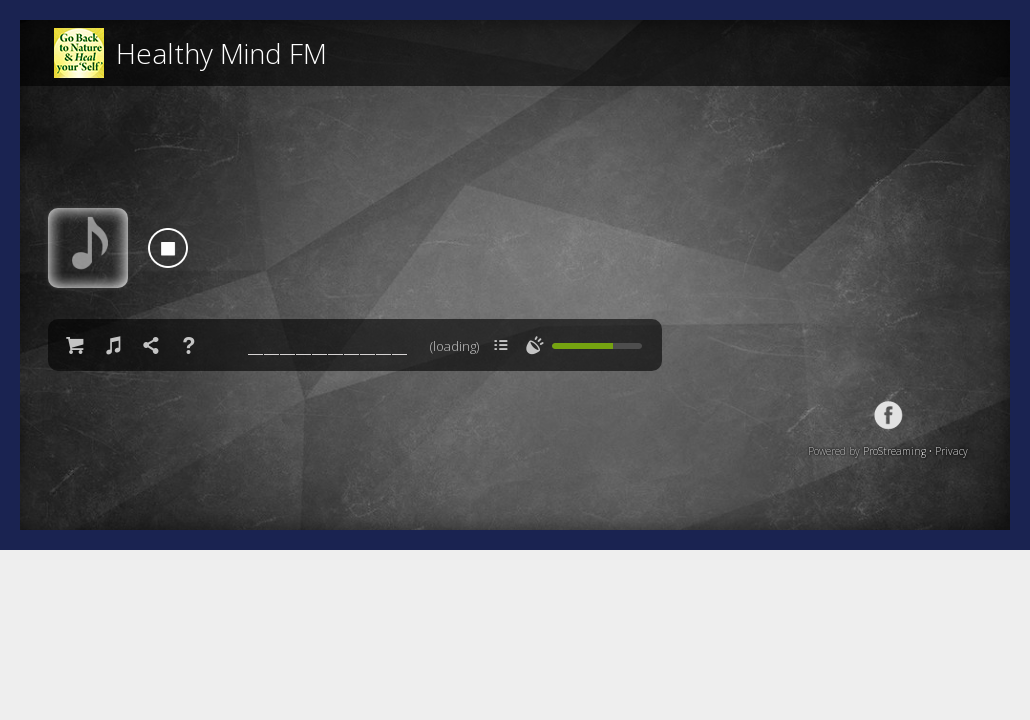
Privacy (951, 451)
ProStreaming (894, 451)
